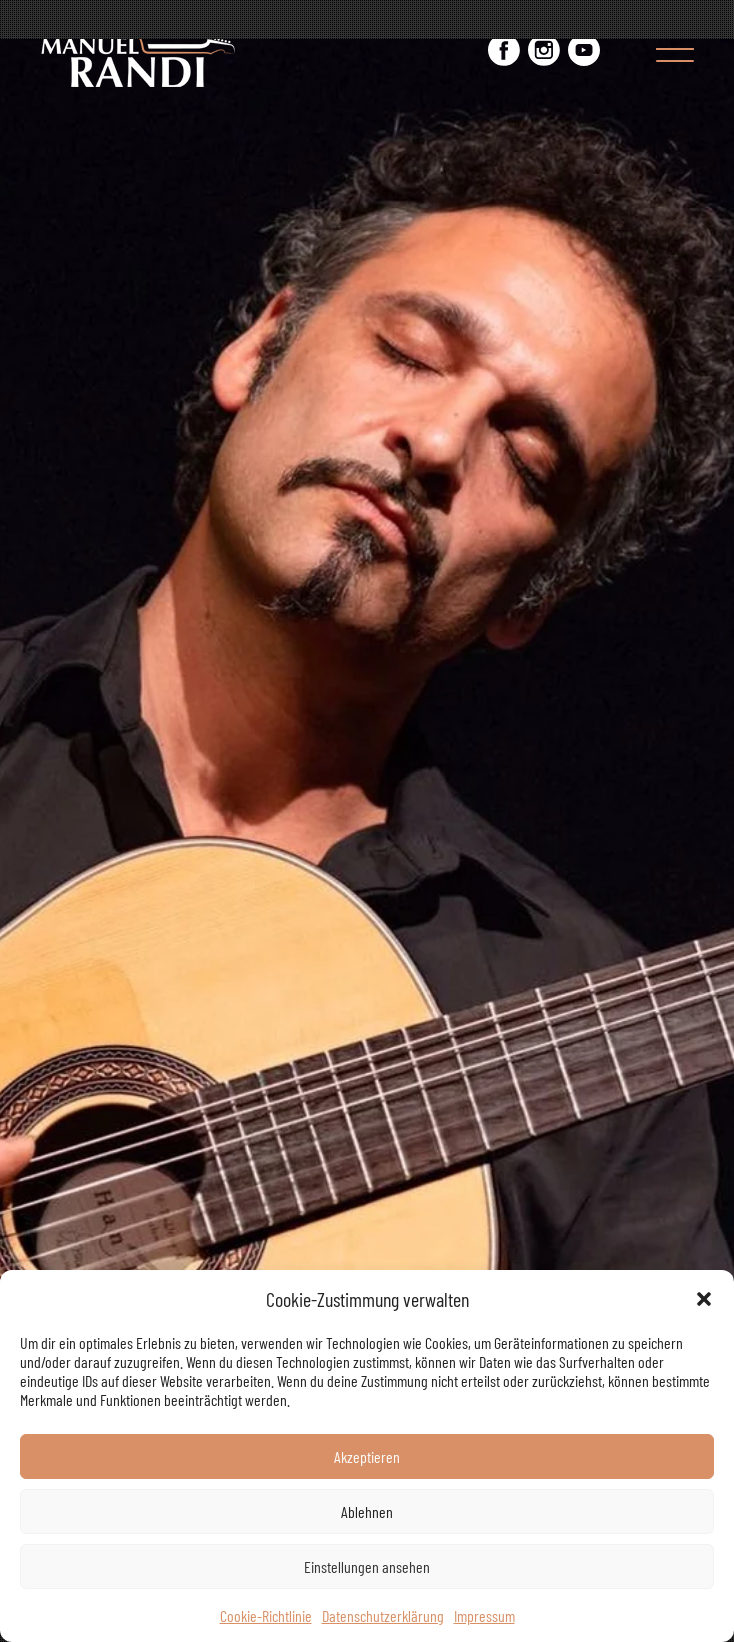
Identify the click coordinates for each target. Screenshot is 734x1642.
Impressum (484, 1615)
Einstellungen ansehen (367, 1566)
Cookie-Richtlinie (266, 1615)
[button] (704, 1299)
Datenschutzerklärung (383, 1615)
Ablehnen (367, 1511)
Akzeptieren (367, 1456)
